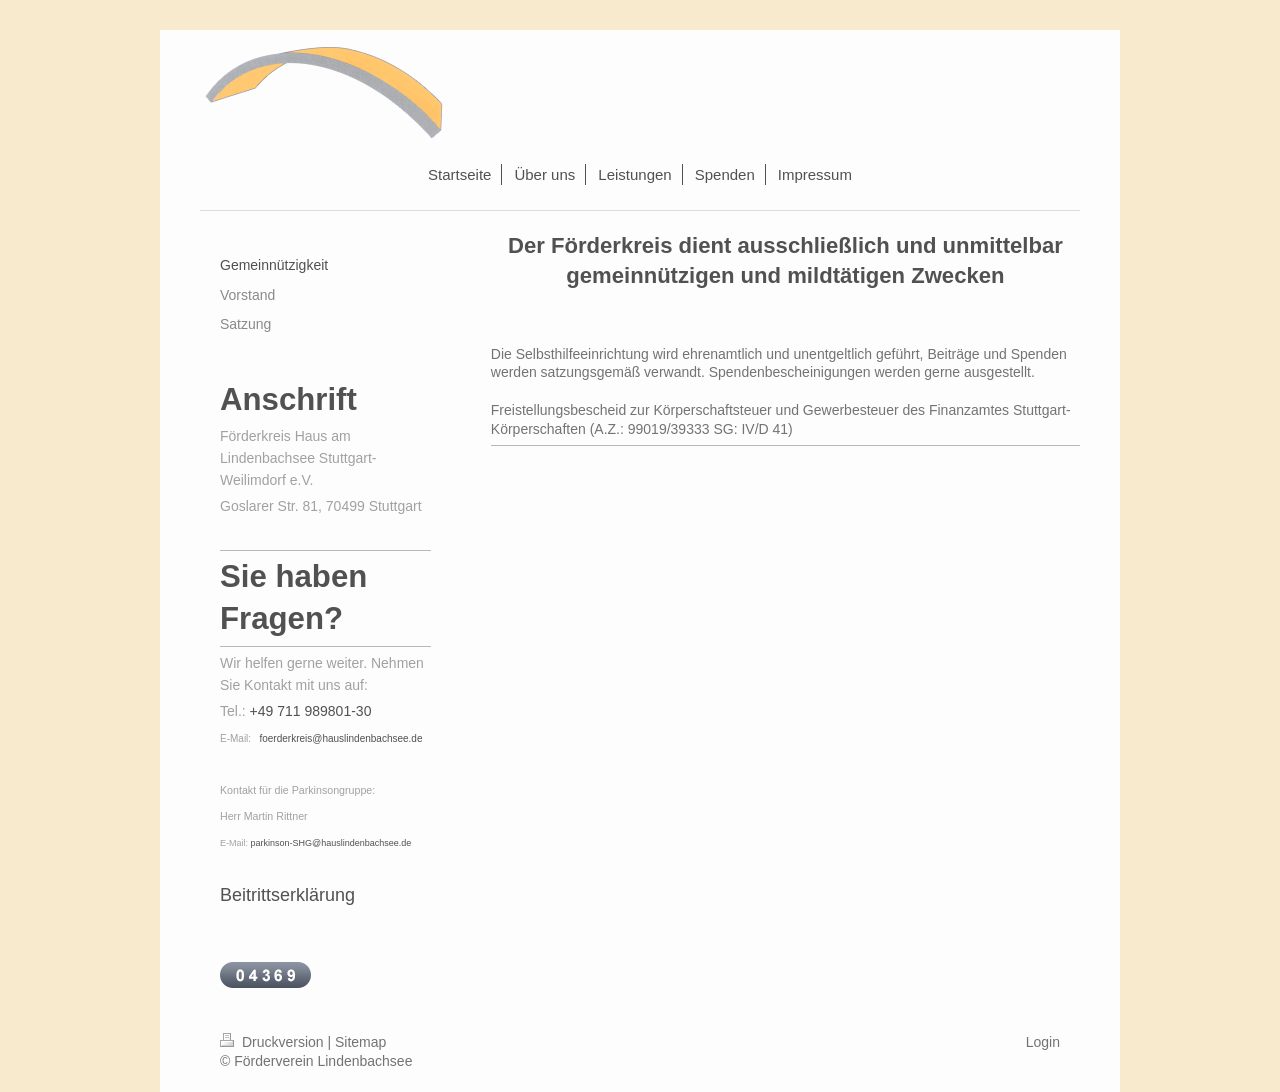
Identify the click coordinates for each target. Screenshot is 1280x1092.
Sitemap (360, 1042)
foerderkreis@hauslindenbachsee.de (340, 738)
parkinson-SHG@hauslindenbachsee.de (331, 843)
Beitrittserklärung (287, 895)
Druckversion (273, 1042)
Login (1043, 1042)
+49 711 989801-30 (311, 711)
